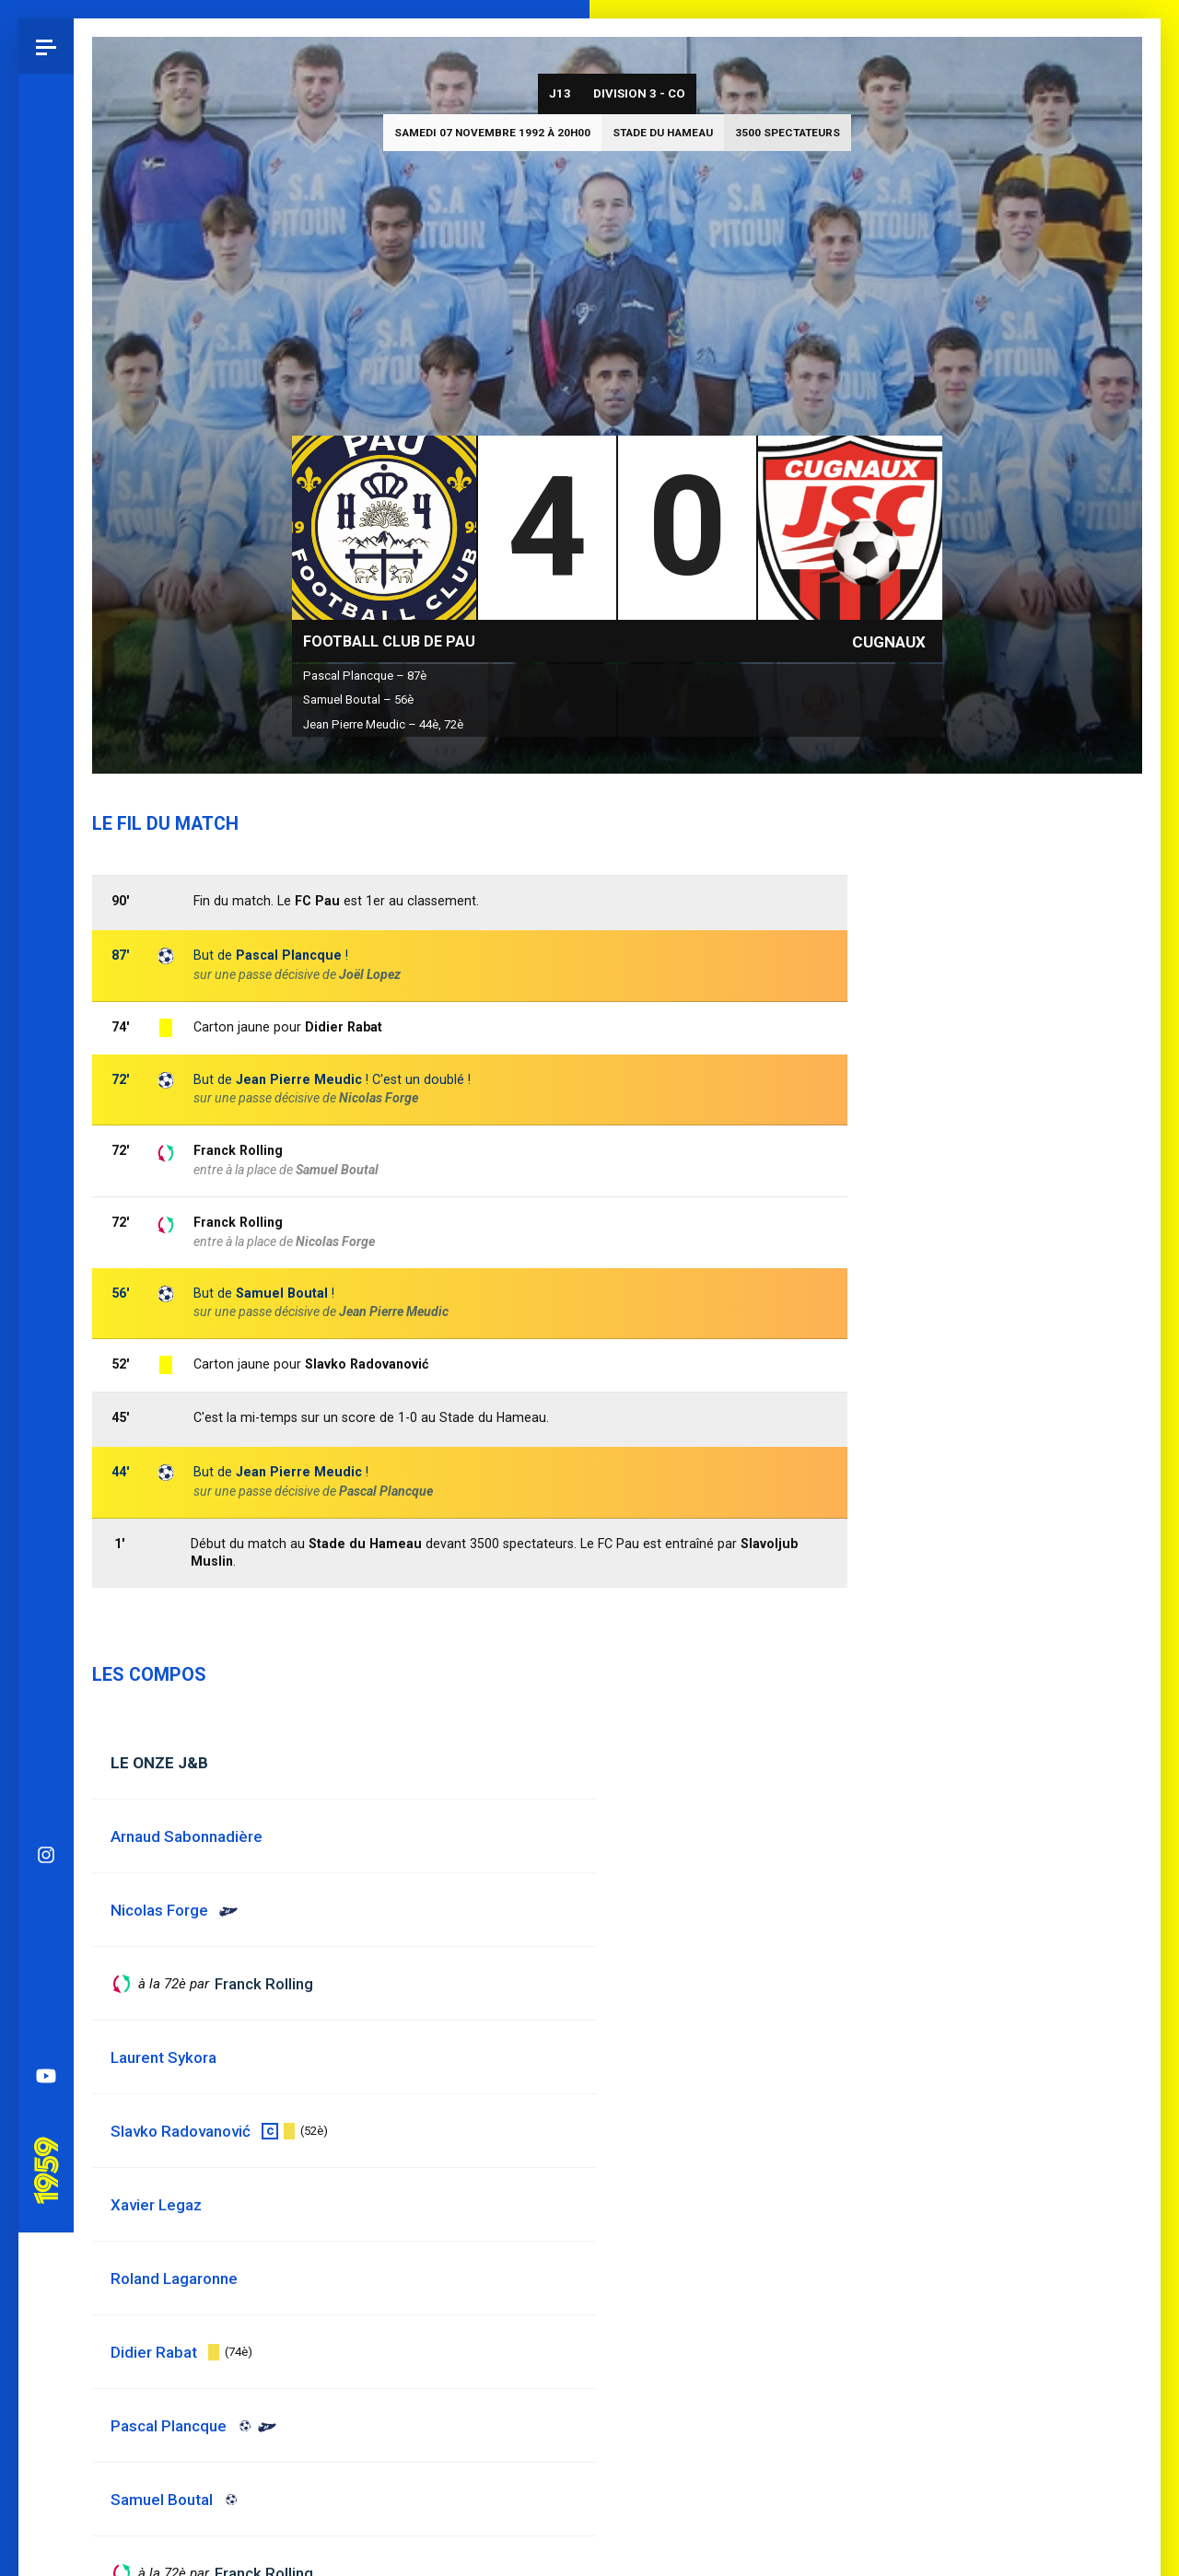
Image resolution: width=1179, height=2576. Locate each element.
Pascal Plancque (289, 955)
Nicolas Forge (335, 1241)
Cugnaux (889, 642)
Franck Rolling (238, 1222)
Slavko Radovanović (366, 1364)
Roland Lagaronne (174, 2278)
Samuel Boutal (282, 1293)
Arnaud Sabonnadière (187, 1836)
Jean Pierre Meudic (394, 1311)
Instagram (46, 850)
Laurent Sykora (163, 2057)
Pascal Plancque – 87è (364, 675)
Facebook (46, 960)
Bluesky (46, 905)
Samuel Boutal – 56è (358, 699)
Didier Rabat (343, 1027)
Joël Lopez (370, 974)
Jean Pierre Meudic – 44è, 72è (383, 724)
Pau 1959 (50, 1140)
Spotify (46, 1015)
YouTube (46, 1071)
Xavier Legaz (156, 2205)
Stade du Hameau (663, 132)
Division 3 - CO (639, 93)
